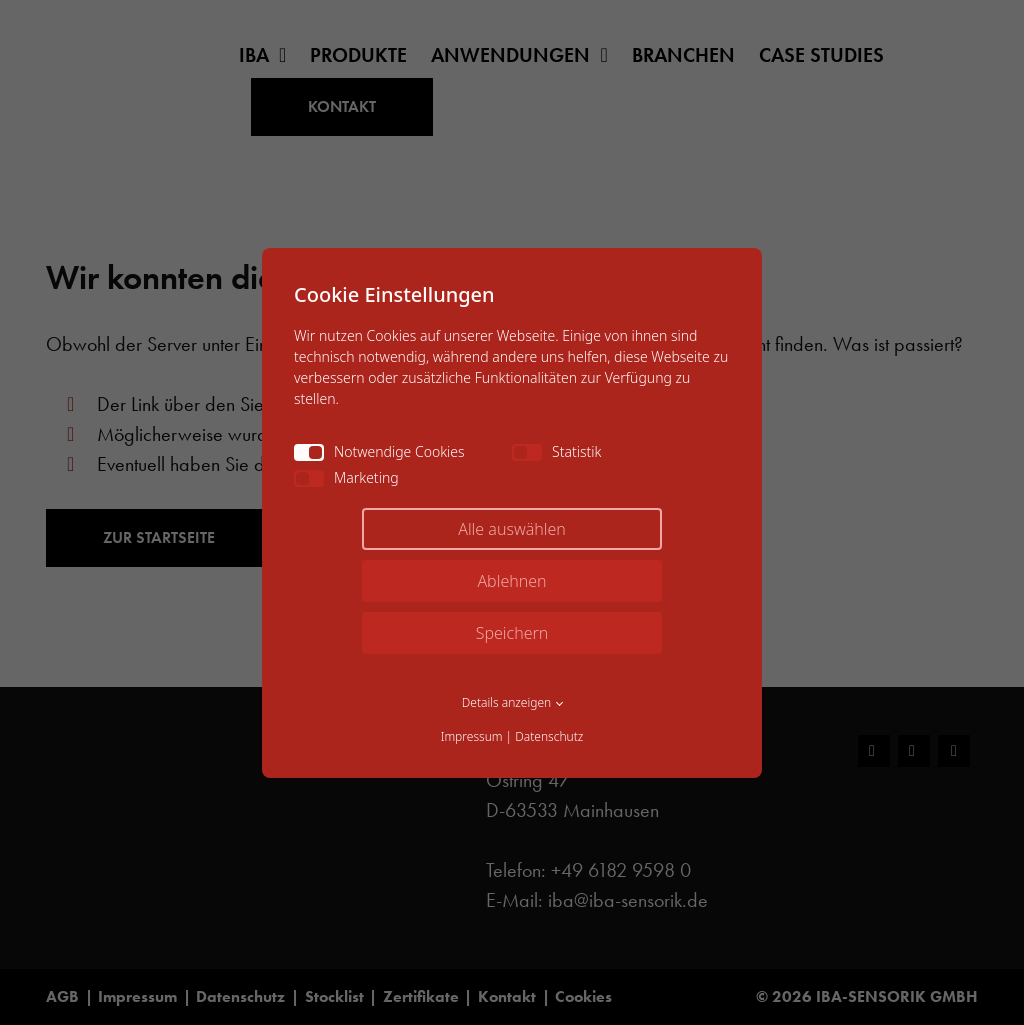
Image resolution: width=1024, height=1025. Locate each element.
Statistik (556, 451)
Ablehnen (511, 581)
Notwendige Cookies (379, 451)
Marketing (346, 477)
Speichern (512, 633)
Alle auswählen (512, 529)
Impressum (472, 736)
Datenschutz (549, 736)
